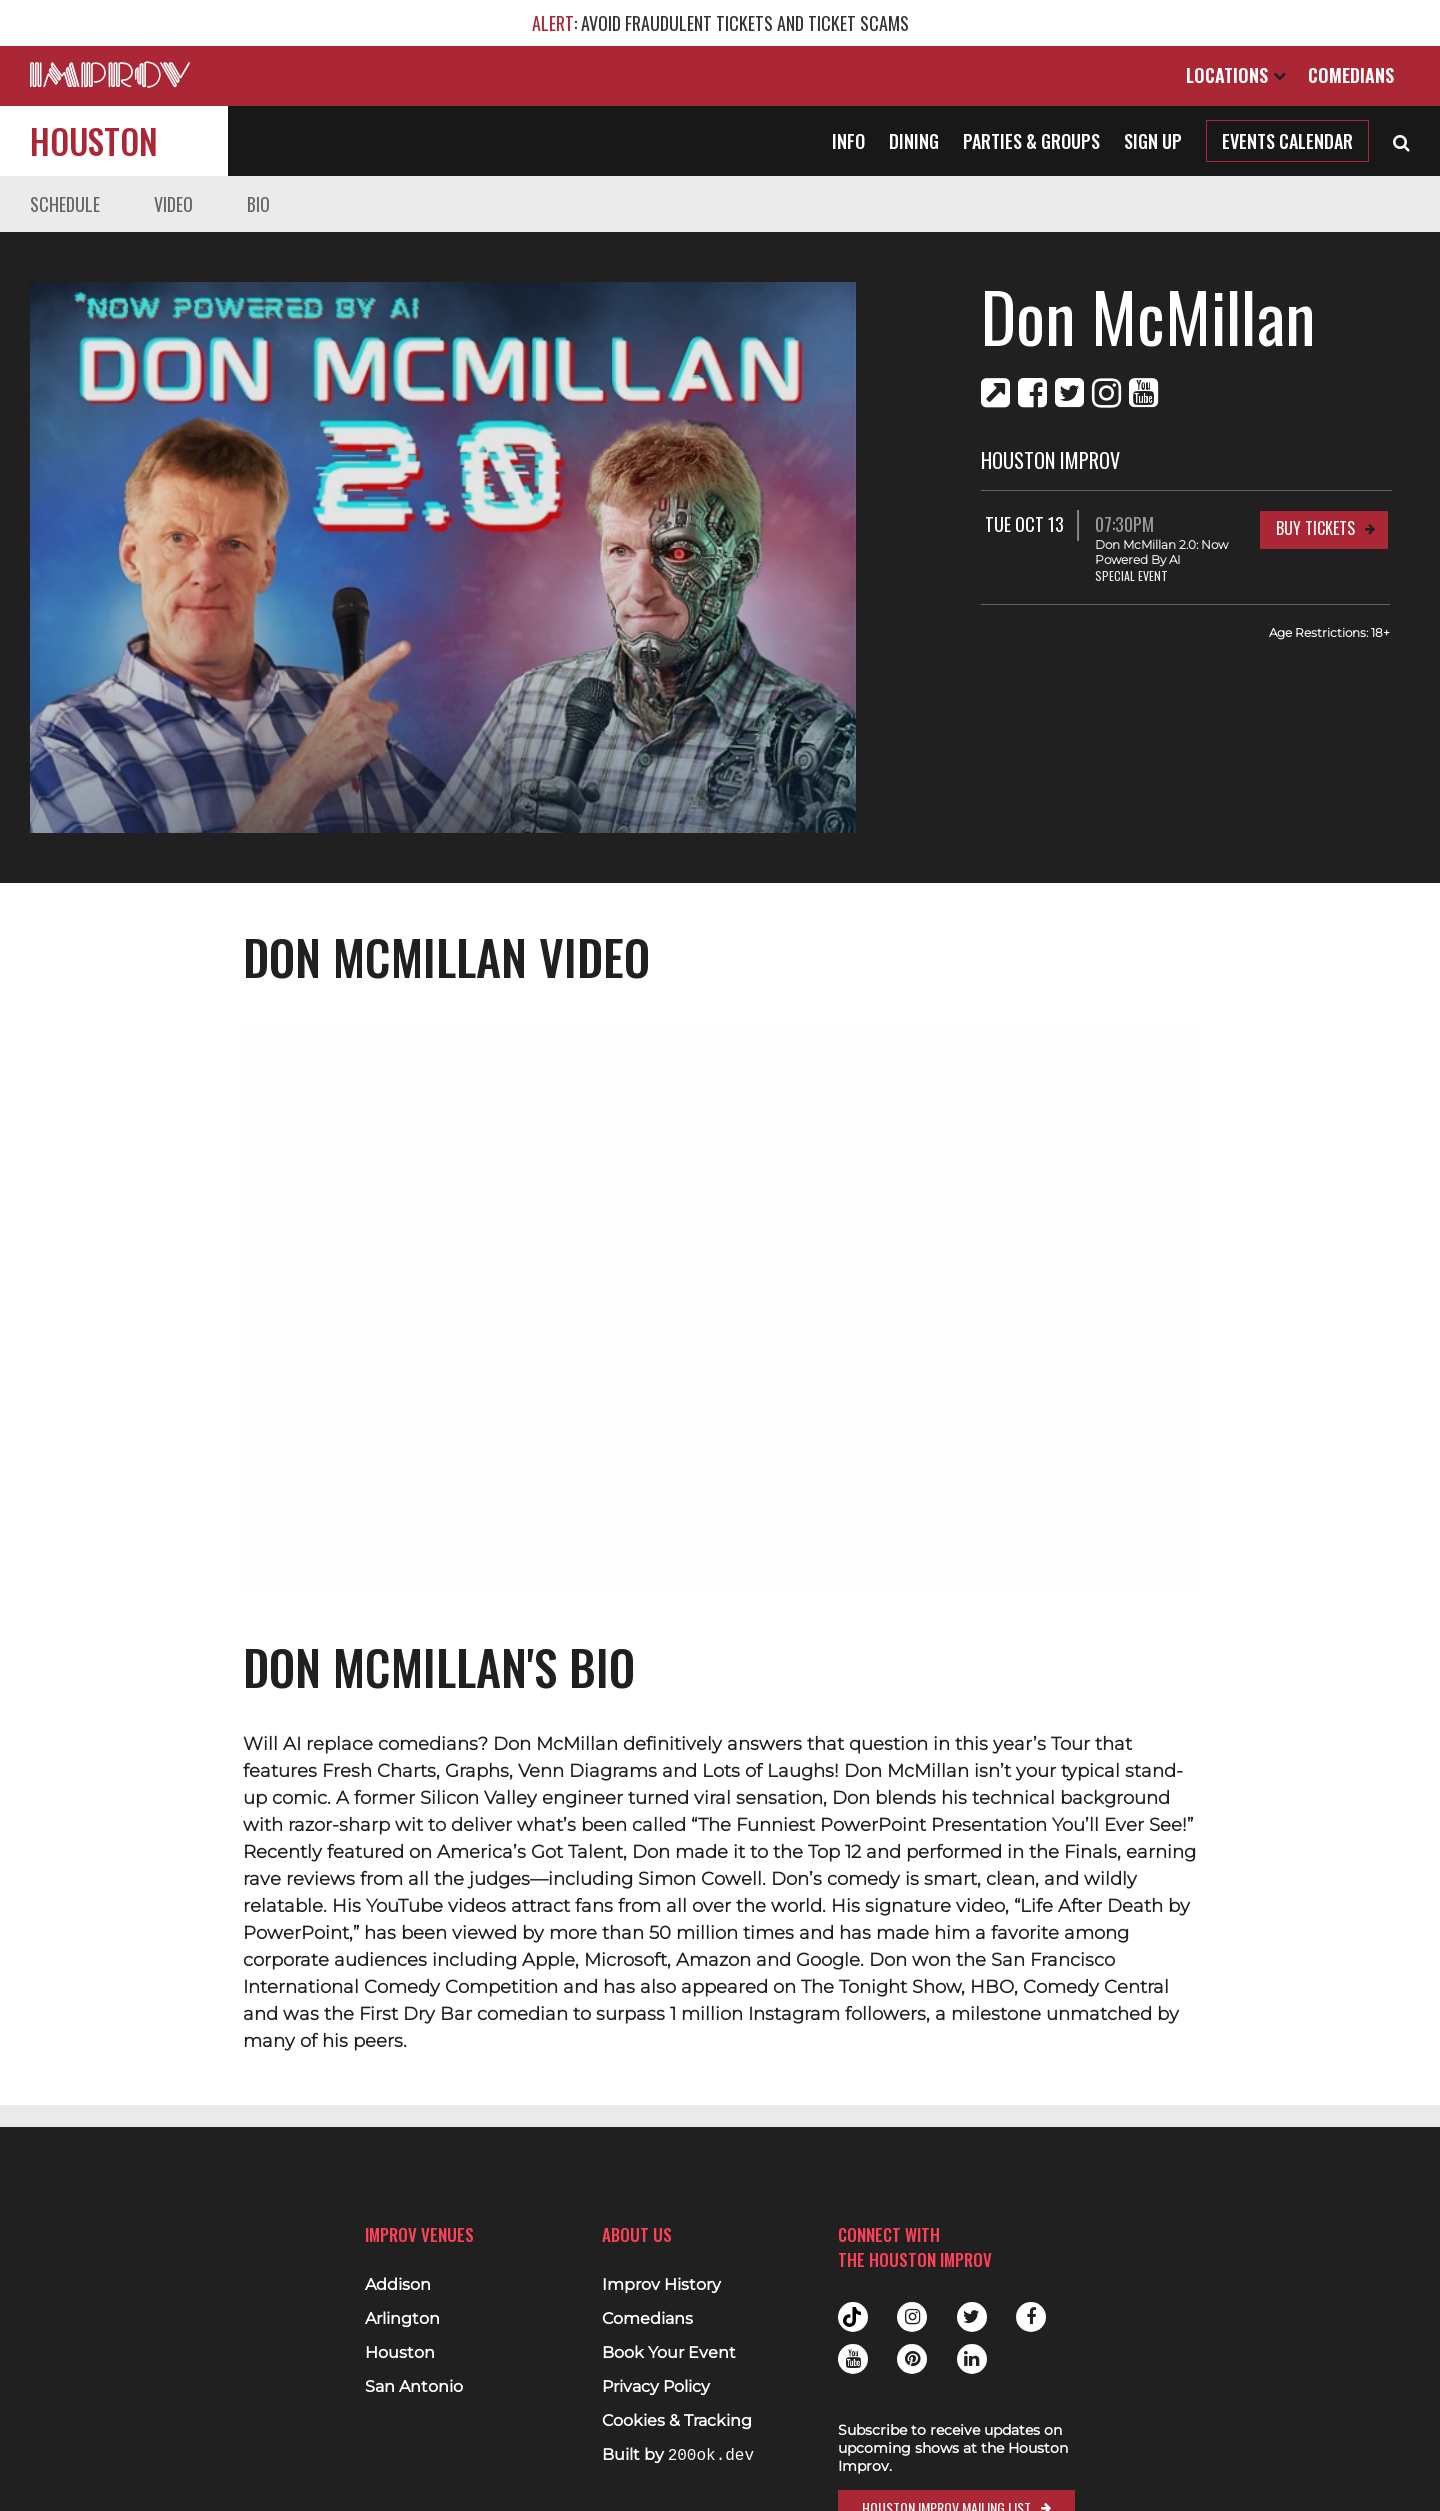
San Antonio (414, 2387)
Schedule (65, 204)
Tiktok (853, 2317)
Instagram (912, 2317)
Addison (398, 2285)
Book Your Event (669, 2353)
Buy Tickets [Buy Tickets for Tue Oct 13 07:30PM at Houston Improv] (1315, 528)
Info (848, 141)
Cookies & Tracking (677, 2421)
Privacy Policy (656, 2387)
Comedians (1351, 75)
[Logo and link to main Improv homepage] (110, 74)
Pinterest (912, 2359)
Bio (258, 204)
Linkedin (972, 2359)
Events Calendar (1287, 141)
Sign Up (1153, 141)
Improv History (661, 2285)
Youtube (853, 2359)
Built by (678, 2455)
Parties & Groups (1031, 141)
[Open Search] (1401, 141)
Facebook (1031, 2317)
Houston (94, 140)
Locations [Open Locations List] (1236, 75)
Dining (914, 141)
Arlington (402, 2319)
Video (173, 204)
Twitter (972, 2317)
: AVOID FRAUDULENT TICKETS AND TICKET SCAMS (720, 23)
